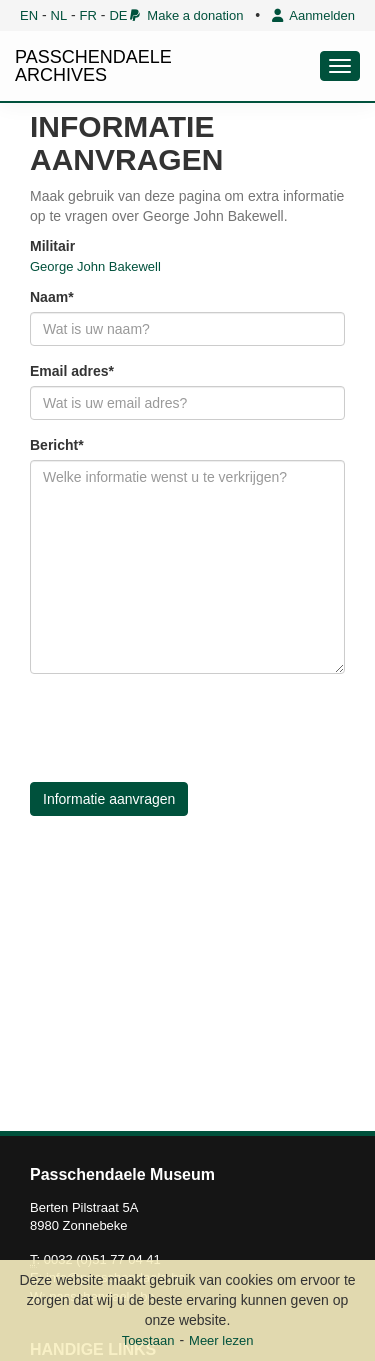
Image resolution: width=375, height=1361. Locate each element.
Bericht (54, 445)
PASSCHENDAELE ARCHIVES (93, 66)
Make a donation (186, 15)
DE (118, 15)
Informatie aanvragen (109, 799)
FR (88, 15)
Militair (52, 246)
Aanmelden (313, 15)
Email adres (69, 371)
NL (59, 15)
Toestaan (148, 1340)
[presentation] (182, 728)
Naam (49, 297)
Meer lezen (221, 1340)
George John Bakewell (95, 266)
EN (29, 15)
